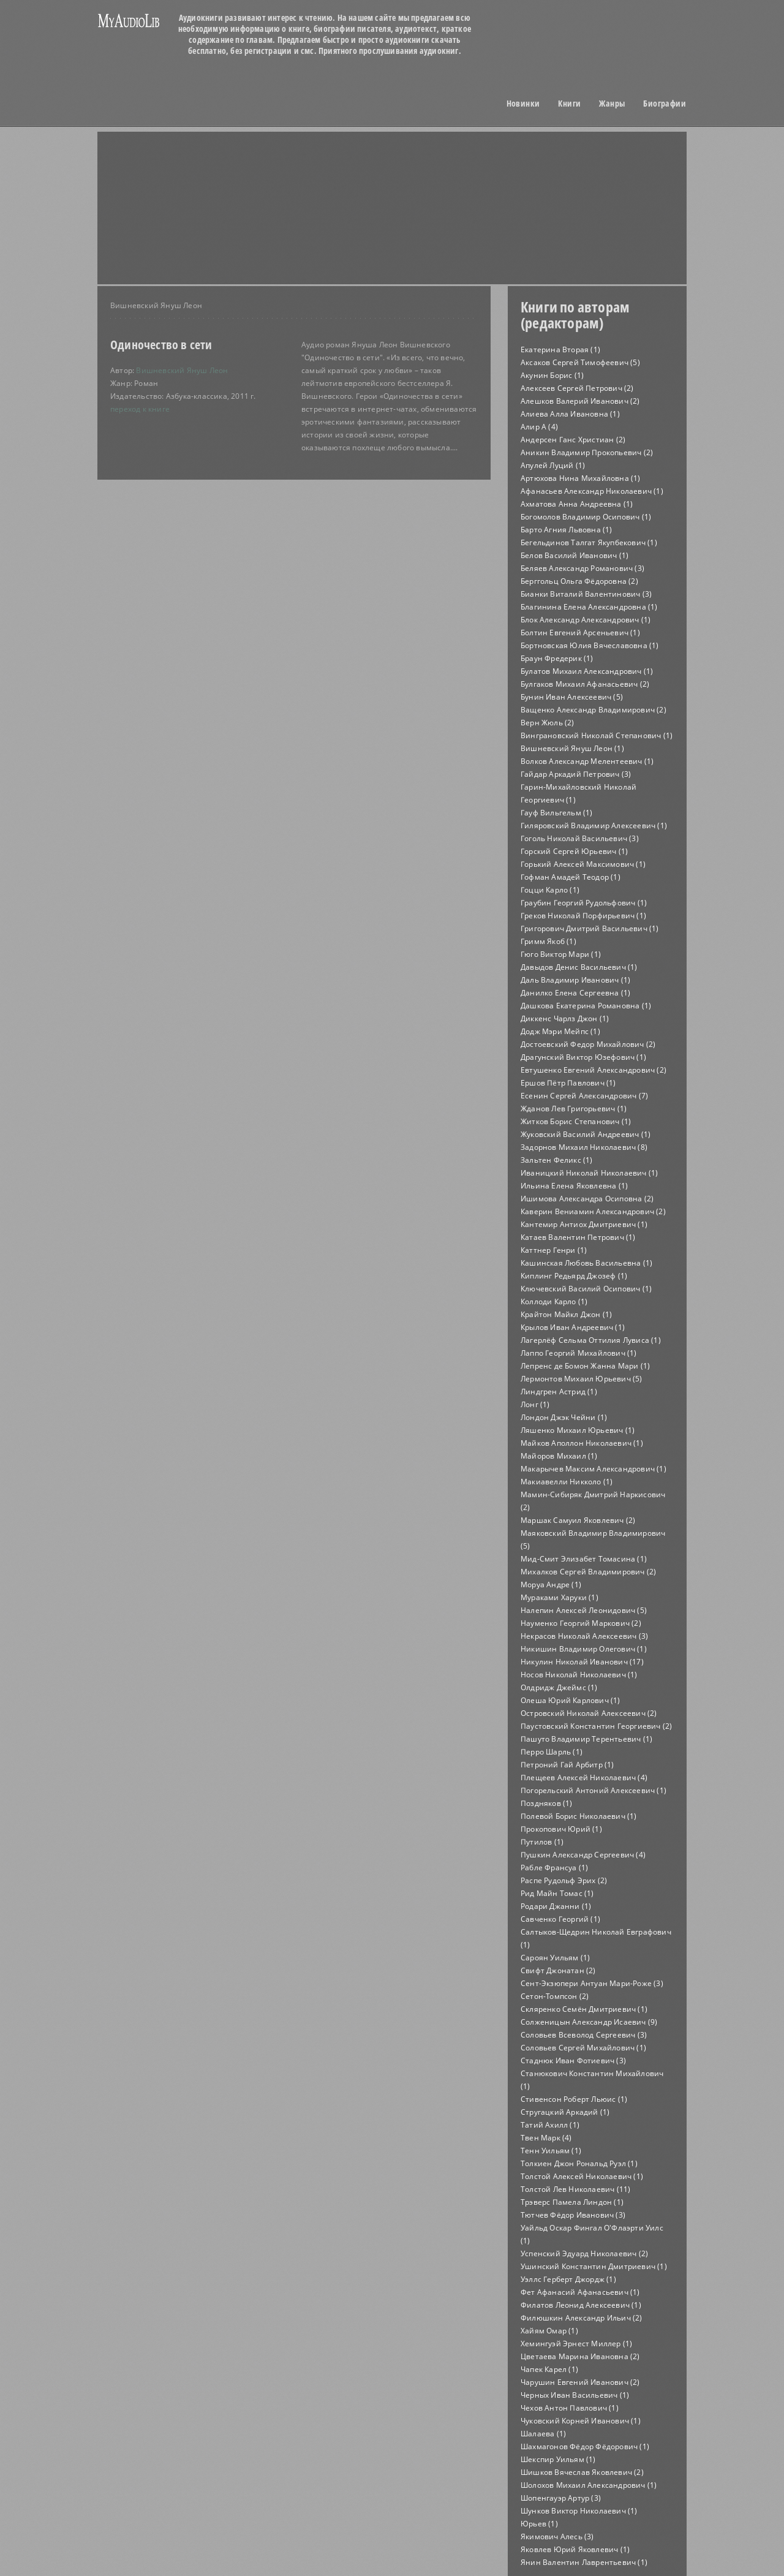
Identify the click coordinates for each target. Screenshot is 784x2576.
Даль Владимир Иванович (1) (575, 980)
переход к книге (140, 409)
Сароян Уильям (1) (555, 1957)
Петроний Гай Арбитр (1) (567, 1764)
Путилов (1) (542, 1842)
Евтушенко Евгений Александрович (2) (593, 1070)
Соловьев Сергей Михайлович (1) (583, 2047)
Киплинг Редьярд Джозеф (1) (574, 1276)
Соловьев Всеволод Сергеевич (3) (584, 2035)
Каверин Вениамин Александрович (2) (593, 1211)
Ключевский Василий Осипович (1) (586, 1288)
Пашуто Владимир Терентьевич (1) (586, 1739)
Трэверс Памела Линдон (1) (572, 2202)
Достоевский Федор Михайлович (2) (588, 1044)
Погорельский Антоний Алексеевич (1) (593, 1790)
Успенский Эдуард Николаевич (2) (584, 2253)
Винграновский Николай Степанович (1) (597, 735)
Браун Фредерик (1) (557, 658)
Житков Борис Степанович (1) (576, 1121)
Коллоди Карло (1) (554, 1301)
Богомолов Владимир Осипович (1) (586, 517)
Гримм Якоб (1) (548, 941)
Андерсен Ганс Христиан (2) (573, 439)
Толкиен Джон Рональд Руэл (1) (579, 2163)
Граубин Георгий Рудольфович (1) (584, 902)
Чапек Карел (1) (549, 2369)
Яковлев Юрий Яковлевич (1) (575, 2549)
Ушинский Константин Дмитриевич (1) (594, 2266)
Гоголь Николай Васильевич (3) (580, 838)
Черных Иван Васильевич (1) (575, 2395)
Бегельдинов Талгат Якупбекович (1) (589, 542)
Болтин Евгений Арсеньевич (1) (580, 632)
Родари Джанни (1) (556, 1906)
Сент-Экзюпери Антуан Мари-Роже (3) (592, 1983)
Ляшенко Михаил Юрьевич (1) (578, 1430)
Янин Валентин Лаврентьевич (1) (584, 2562)
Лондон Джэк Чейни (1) (564, 1417)
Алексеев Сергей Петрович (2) (577, 388)
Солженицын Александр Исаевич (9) (589, 2022)
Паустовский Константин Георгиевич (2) (596, 1726)
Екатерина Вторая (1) (560, 349)
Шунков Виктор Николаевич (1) (579, 2511)
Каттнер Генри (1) (554, 1250)
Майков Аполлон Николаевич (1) (582, 1443)
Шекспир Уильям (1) (558, 2459)
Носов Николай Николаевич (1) (579, 1674)
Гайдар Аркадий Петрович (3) (576, 774)
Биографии (664, 103)
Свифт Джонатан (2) (558, 1970)
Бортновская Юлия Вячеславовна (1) (590, 645)
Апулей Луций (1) (553, 465)
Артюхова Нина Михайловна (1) (581, 478)
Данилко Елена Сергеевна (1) (575, 993)
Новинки (523, 103)
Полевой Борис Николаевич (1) (579, 1816)
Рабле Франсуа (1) (554, 1867)
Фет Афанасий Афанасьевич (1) (580, 2292)
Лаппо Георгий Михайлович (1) (579, 1353)
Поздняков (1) (547, 1803)
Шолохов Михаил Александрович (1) (589, 2485)
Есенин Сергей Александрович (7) (584, 1095)
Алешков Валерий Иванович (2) (580, 401)
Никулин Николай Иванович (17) (582, 1661)
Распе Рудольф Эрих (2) (564, 1880)
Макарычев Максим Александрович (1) (593, 1469)
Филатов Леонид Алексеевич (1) (581, 2305)
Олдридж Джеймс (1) (559, 1687)
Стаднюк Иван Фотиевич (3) (573, 2060)
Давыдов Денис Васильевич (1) (579, 967)
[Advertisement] (208, 175)
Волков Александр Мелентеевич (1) (587, 761)
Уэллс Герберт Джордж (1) (568, 2279)
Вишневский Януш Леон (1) (572, 748)
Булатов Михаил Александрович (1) (587, 671)
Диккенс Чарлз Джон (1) (565, 1018)
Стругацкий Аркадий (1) (565, 2112)
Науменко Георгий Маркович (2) (581, 1623)
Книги (569, 103)
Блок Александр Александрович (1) (585, 619)
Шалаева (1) (543, 2433)
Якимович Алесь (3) (557, 2536)
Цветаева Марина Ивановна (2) (580, 2356)
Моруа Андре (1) (551, 1584)
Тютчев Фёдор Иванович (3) (573, 2215)
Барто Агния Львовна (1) (566, 529)
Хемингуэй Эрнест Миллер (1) (576, 2343)
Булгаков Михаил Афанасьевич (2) (585, 684)
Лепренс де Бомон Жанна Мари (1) (585, 1366)
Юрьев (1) (539, 2523)
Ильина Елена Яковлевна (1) (574, 1185)
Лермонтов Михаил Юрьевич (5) (582, 1378)
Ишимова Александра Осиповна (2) (587, 1198)
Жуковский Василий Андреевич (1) (585, 1134)
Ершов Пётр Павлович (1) (568, 1083)
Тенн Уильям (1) (551, 2150)
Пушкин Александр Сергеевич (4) (583, 1854)
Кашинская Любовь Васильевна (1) (586, 1263)
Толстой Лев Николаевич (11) (575, 2189)
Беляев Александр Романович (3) (582, 568)
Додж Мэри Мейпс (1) (560, 1031)
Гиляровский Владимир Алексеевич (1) (594, 825)
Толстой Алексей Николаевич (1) (582, 2176)
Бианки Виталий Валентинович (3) (586, 594)
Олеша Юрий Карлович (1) (570, 1700)
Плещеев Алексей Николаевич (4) (584, 1777)
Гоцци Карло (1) (550, 890)
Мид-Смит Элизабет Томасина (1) (584, 1559)
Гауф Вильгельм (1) (557, 812)
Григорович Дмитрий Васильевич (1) (590, 928)
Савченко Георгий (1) (560, 1919)
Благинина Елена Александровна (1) (589, 607)
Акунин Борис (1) (552, 375)
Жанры (612, 103)
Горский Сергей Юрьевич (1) (574, 851)
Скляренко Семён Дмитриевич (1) (584, 2009)
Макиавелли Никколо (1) (566, 1481)
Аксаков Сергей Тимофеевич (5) (580, 362)
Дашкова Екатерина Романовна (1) (586, 1005)
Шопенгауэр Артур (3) (561, 2498)
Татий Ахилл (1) (550, 2125)
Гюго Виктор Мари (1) (561, 954)
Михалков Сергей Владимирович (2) (588, 1571)
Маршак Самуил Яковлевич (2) (578, 1520)
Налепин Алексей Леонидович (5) (584, 1610)
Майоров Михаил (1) (559, 1456)
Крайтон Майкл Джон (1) (566, 1314)
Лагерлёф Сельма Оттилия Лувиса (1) (591, 1340)
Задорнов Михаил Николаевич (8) (584, 1147)
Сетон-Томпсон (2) (555, 1996)
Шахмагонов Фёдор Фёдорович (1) (585, 2446)
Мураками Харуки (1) (559, 1597)
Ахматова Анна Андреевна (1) (577, 504)
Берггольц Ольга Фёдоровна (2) (579, 581)
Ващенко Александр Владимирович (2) (593, 709)
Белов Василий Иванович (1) (574, 555)
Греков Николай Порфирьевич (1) (583, 915)
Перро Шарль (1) (551, 1752)
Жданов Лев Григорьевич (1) (574, 1108)
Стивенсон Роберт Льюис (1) (574, 2099)
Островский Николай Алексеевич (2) (589, 1713)
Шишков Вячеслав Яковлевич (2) (582, 2472)
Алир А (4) (539, 426)
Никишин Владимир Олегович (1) (584, 1649)
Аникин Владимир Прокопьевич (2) (587, 452)
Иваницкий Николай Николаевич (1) (589, 1173)
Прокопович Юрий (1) (561, 1829)
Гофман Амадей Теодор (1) (570, 877)
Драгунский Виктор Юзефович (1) (583, 1057)
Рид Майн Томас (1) (557, 1893)
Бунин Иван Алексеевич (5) (572, 697)
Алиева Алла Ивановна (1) (570, 414)
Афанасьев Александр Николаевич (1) (592, 491)
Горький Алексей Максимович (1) (583, 864)
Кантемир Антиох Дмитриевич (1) (584, 1224)
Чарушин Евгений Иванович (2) (580, 2382)
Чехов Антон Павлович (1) (570, 2408)
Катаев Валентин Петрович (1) (578, 1237)
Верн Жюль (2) (548, 722)
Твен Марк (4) (546, 2137)
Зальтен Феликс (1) (557, 1160)
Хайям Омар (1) (549, 2330)
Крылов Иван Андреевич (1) (573, 1327)
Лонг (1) (535, 1404)
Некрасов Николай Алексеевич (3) (584, 1636)
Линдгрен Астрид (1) (559, 1391)
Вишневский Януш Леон (182, 370)
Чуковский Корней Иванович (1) (581, 2420)
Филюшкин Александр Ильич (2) (582, 2318)
